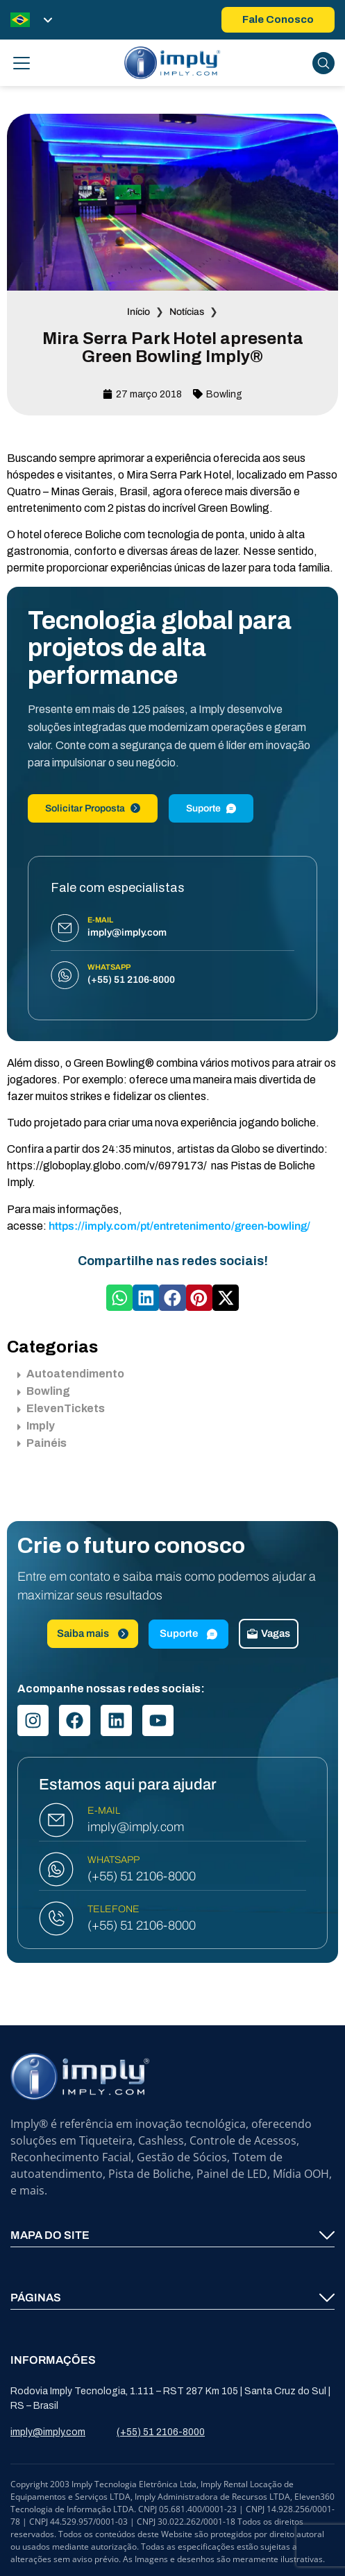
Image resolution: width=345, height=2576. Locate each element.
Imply (36, 1426)
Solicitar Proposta (92, 808)
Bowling (224, 394)
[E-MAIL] (56, 1820)
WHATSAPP (113, 1860)
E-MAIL (103, 1810)
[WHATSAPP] (56, 1869)
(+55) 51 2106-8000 (141, 1876)
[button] (119, 1298)
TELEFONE (113, 1909)
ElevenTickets (61, 1408)
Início (138, 312)
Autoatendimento (70, 1374)
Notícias (186, 312)
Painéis (42, 1443)
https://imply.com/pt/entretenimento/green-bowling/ (179, 1226)
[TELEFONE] (56, 1918)
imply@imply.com (135, 1827)
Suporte (211, 808)
